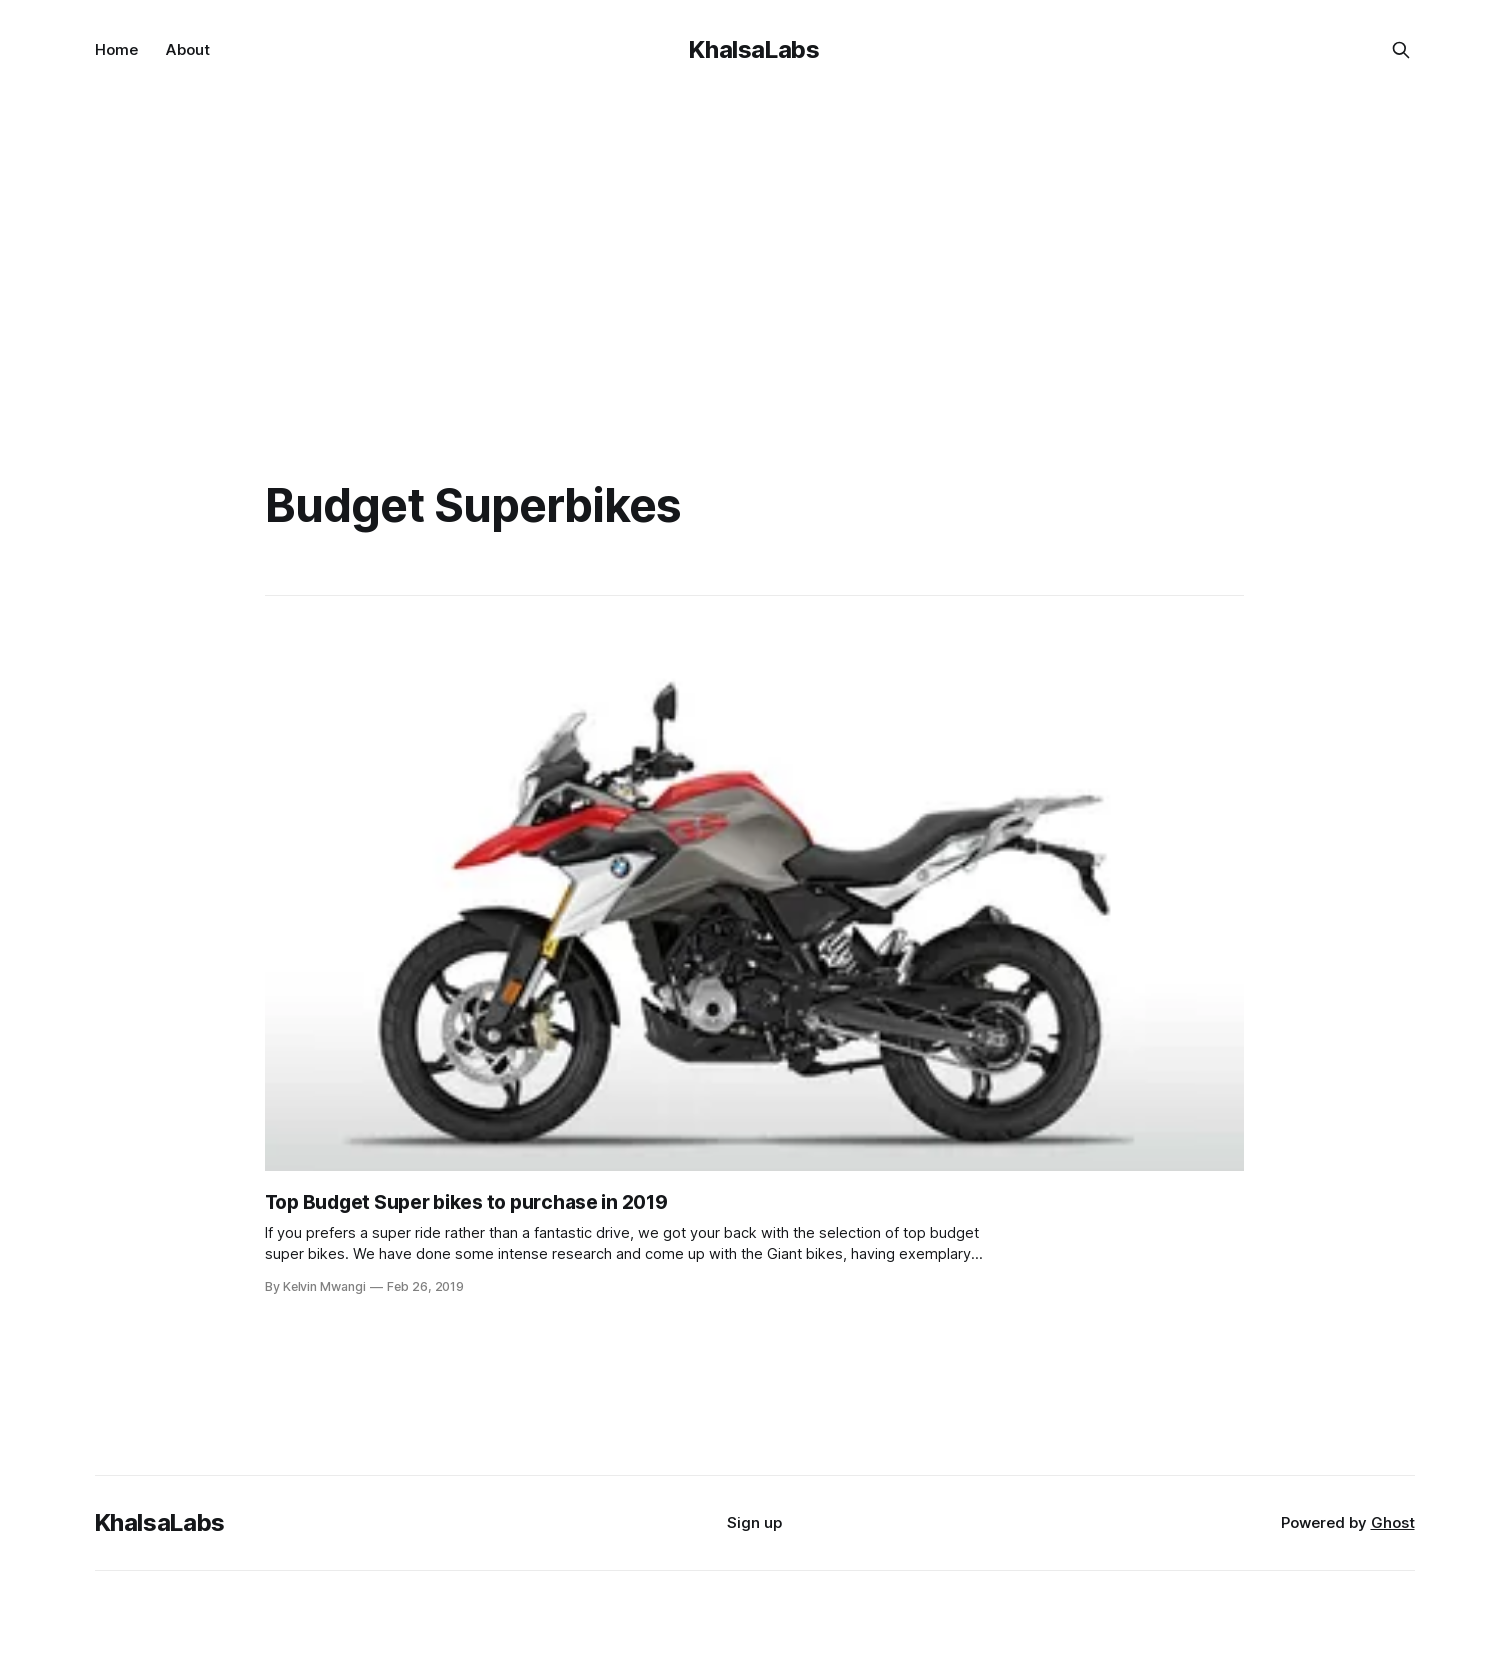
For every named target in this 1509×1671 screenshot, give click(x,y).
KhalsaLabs (754, 49)
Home (116, 49)
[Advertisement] (755, 250)
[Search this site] (1401, 50)
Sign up (754, 1522)
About (188, 49)
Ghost (1393, 1522)
